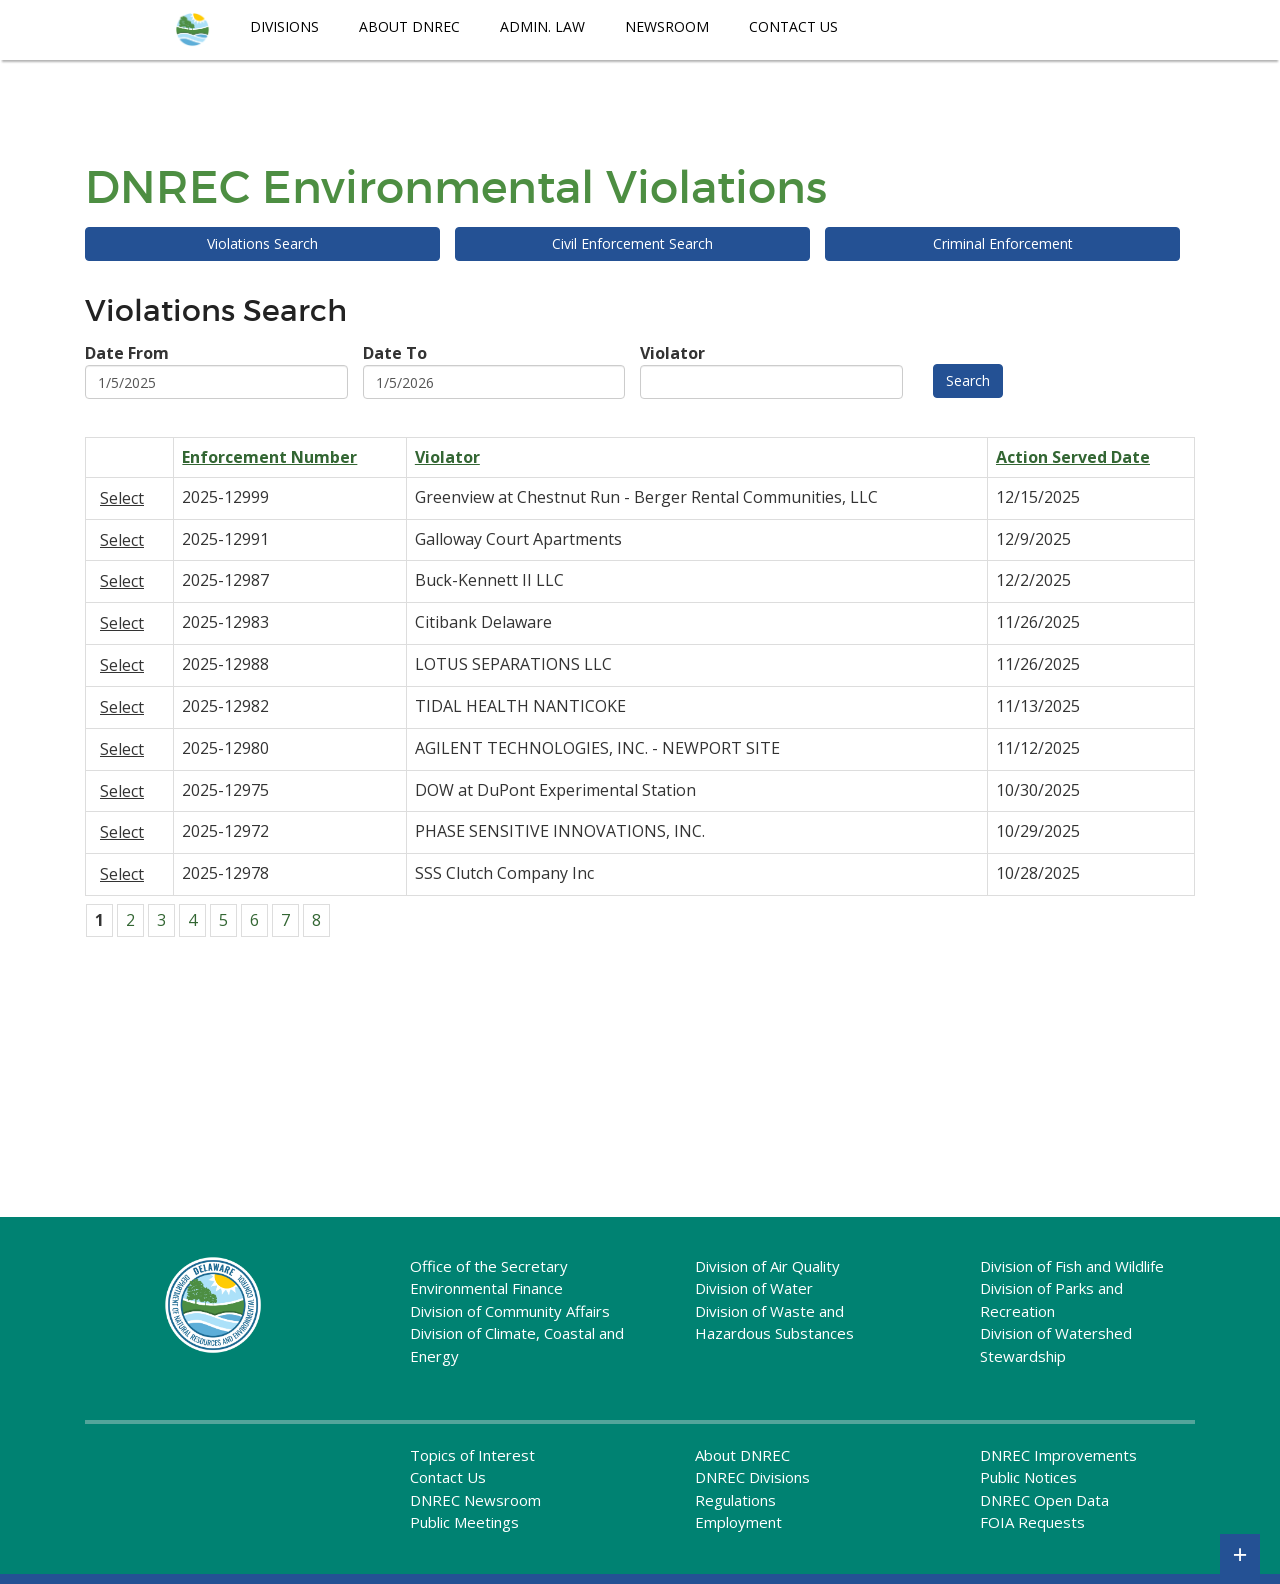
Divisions (284, 26)
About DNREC (409, 26)
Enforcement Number (269, 457)
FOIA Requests (1032, 1522)
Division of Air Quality (767, 1266)
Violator (447, 457)
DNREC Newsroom (475, 1500)
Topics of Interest (472, 1455)
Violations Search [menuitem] (262, 243)
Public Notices (1028, 1477)
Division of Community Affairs (510, 1311)
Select (122, 498)
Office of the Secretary (489, 1266)
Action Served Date (1073, 457)
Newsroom (667, 26)
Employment (738, 1522)
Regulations (735, 1500)
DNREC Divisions (752, 1477)
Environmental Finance (486, 1288)
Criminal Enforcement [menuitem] (1003, 243)
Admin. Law (542, 26)
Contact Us (793, 26)
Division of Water (754, 1288)
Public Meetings (464, 1522)
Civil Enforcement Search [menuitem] (632, 243)
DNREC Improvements (1058, 1455)
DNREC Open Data (1044, 1500)
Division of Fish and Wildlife (1072, 1266)
